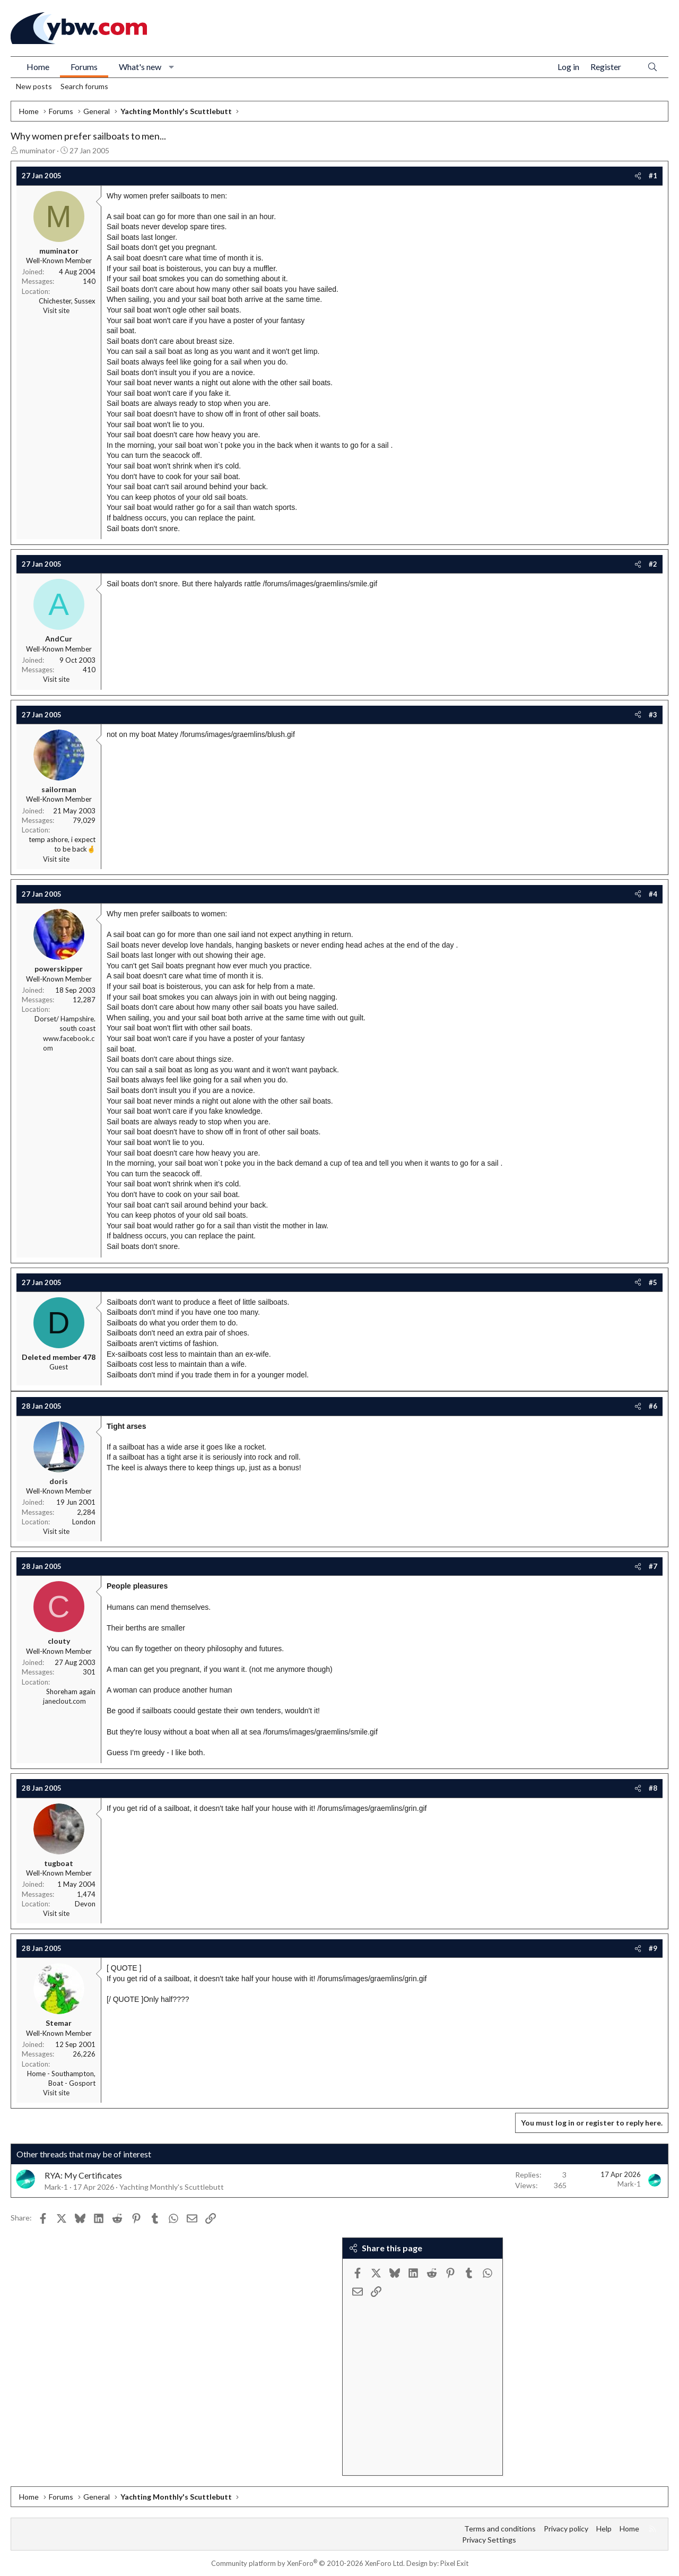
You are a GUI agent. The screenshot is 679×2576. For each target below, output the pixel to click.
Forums (84, 67)
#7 (653, 1566)
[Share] (638, 175)
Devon (85, 1904)
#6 (653, 1406)
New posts (34, 86)
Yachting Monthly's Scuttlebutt (171, 2186)
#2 (653, 564)
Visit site (56, 310)
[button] (171, 67)
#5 (653, 1282)
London (83, 1521)
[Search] (652, 67)
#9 (653, 1948)
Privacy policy (566, 2528)
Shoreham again (70, 1691)
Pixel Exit (454, 2563)
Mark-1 (56, 2186)
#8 (653, 1788)
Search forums (84, 86)
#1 (653, 175)
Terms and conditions (500, 2528)
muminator (37, 150)
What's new (140, 67)
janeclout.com (64, 1701)
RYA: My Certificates (83, 2175)
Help (604, 2528)
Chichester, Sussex (67, 301)
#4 (653, 894)
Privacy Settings (489, 2539)
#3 (653, 714)
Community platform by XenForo (308, 2563)
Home (38, 67)
